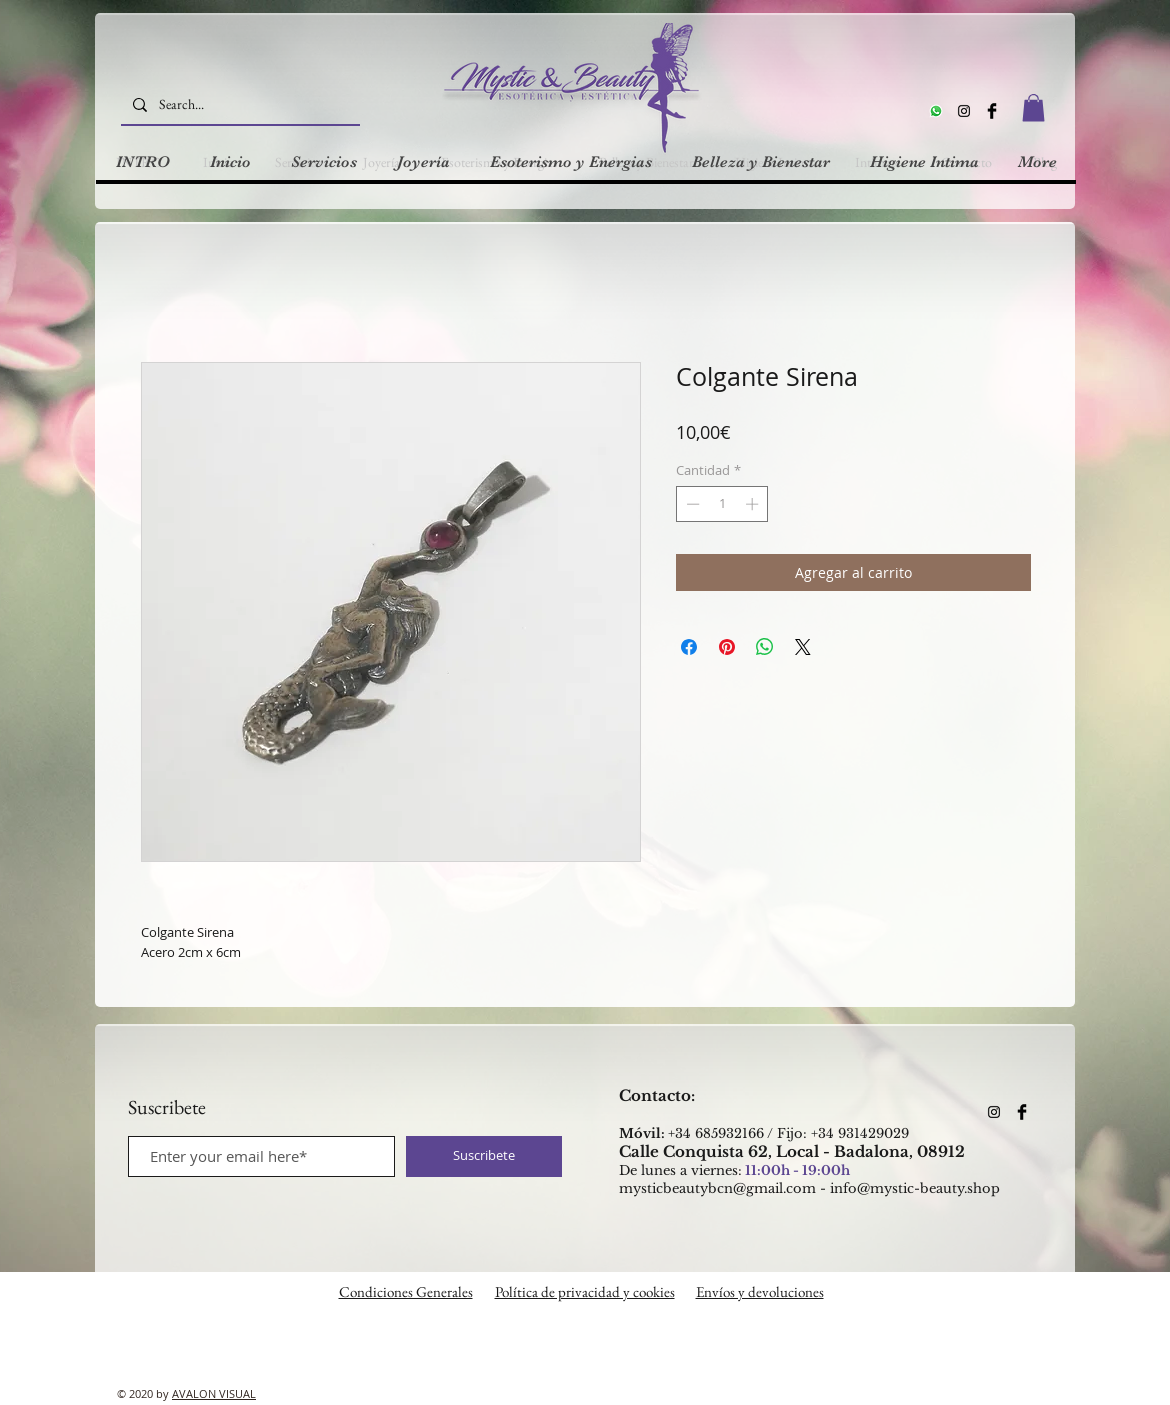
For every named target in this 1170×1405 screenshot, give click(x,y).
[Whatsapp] (936, 111)
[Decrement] (691, 504)
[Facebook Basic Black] (992, 111)
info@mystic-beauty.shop (915, 1188)
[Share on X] (803, 647)
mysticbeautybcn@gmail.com (717, 1188)
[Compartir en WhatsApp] (765, 647)
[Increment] (754, 504)
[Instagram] (964, 111)
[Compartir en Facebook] (689, 647)
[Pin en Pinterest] (727, 647)
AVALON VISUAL (214, 1393)
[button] (1033, 107)
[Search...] (238, 104)
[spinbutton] (722, 504)
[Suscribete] (484, 1156)
